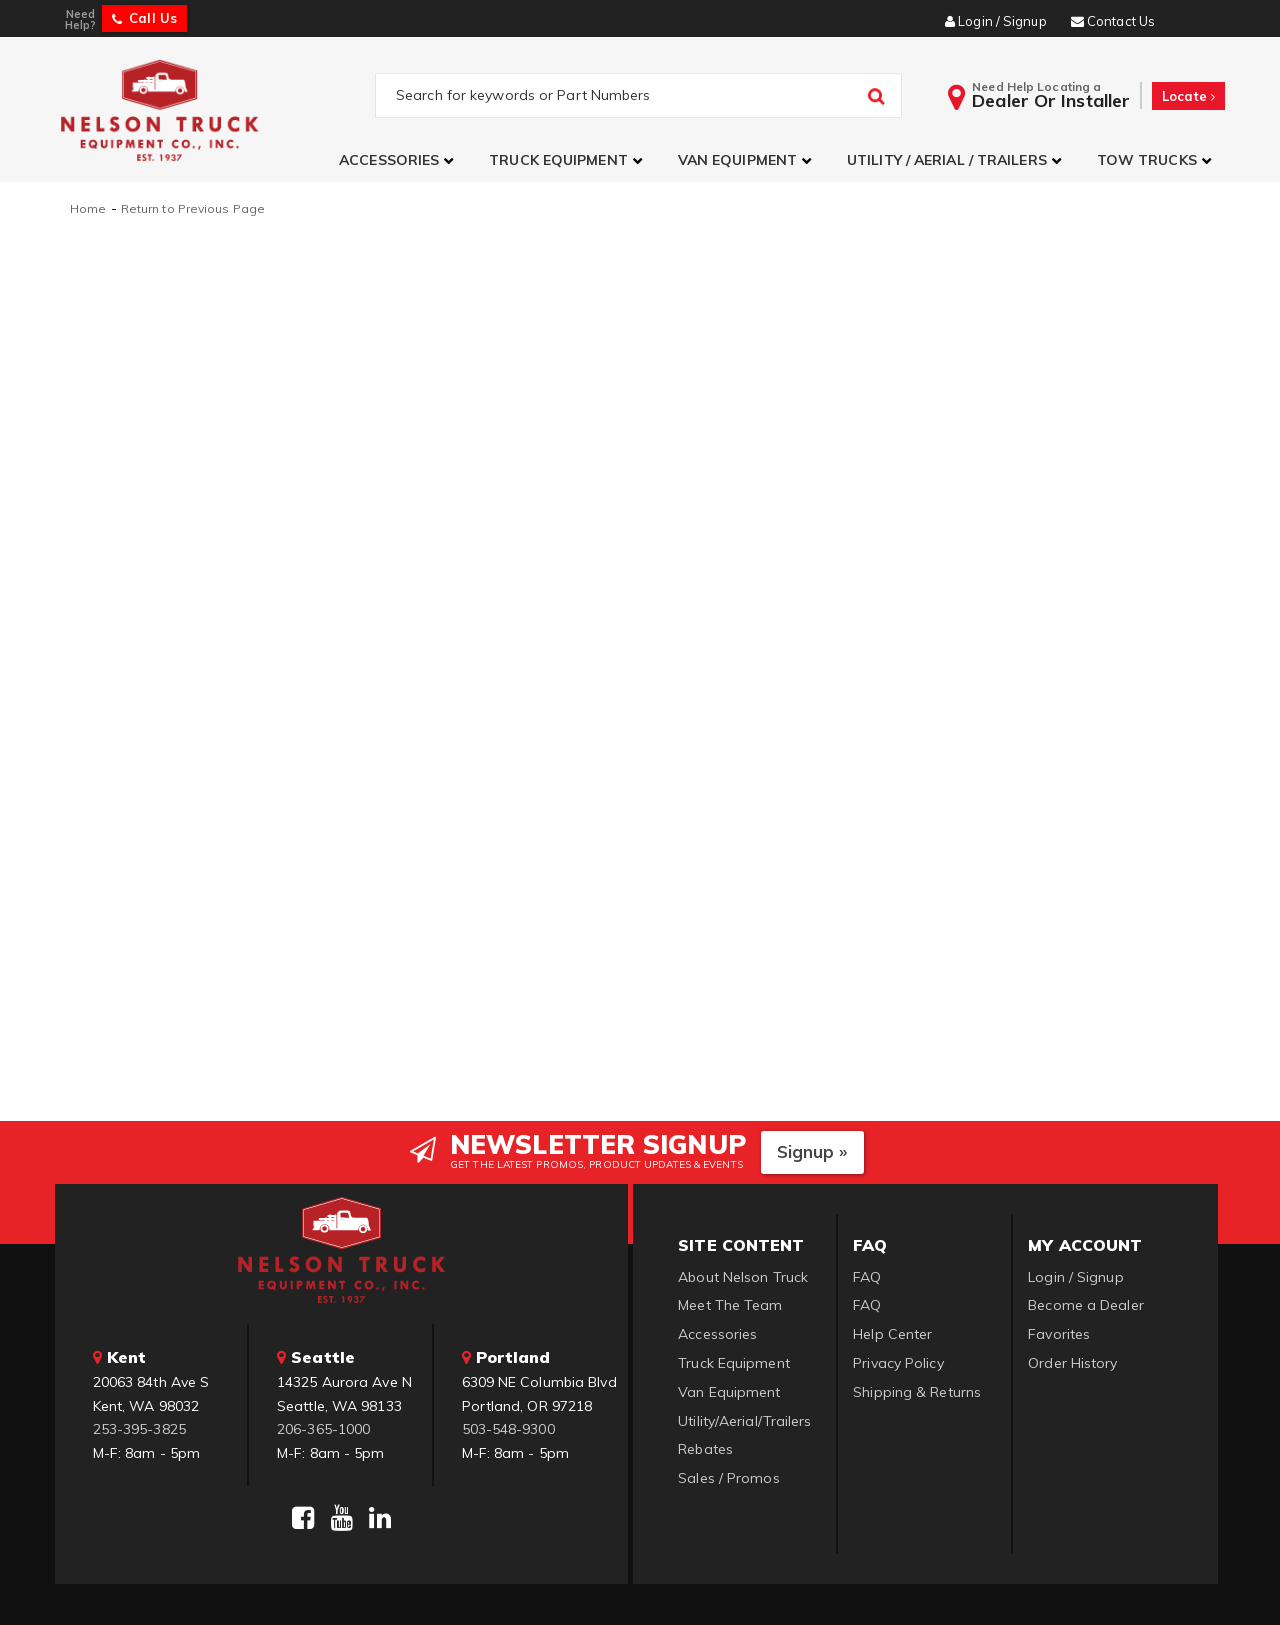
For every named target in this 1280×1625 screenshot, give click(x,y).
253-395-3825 (139, 1427)
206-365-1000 (323, 1427)
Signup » (812, 1149)
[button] (399, 160)
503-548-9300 (508, 1427)
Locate (1188, 96)
